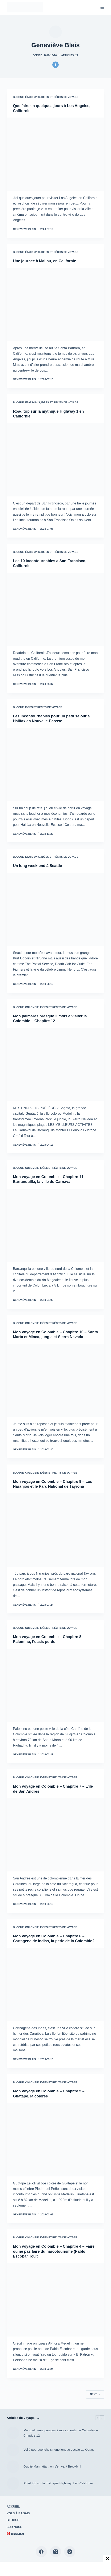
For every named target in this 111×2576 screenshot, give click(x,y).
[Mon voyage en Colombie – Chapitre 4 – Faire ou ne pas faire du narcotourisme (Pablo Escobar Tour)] (55, 2299)
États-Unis (32, 97)
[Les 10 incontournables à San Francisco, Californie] (55, 609)
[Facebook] (41, 2551)
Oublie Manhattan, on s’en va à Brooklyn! (52, 2466)
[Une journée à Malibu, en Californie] (55, 304)
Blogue (18, 97)
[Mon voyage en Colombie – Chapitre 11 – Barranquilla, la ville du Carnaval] (55, 1225)
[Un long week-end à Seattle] (55, 909)
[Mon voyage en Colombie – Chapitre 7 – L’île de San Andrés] (55, 1834)
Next (95, 2394)
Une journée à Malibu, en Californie (44, 261)
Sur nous (14, 2527)
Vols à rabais (18, 2513)
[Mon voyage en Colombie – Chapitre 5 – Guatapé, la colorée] (55, 2139)
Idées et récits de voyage (59, 97)
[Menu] (102, 7)
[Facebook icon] (55, 65)
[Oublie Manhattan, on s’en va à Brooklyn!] (13, 2466)
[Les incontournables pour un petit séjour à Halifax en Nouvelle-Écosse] (55, 764)
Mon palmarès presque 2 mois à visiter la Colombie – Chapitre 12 (61, 2432)
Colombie (32, 1007)
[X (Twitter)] (55, 2551)
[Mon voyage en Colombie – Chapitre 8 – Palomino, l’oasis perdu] (55, 1685)
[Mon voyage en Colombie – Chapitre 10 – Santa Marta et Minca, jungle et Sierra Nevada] (55, 1380)
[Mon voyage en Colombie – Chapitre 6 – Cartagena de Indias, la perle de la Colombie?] (55, 1984)
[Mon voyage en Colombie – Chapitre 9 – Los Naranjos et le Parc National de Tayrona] (55, 1530)
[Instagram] (69, 2551)
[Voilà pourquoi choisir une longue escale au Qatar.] (13, 2450)
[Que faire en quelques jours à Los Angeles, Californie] (55, 154)
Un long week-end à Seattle (37, 866)
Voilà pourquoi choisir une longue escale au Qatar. (59, 2449)
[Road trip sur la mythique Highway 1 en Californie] (55, 459)
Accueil (13, 2506)
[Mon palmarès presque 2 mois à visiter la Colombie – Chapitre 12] (55, 1064)
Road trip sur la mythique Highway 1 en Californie (58, 2483)
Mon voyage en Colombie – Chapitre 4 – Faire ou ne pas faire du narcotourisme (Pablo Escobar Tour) (54, 2251)
